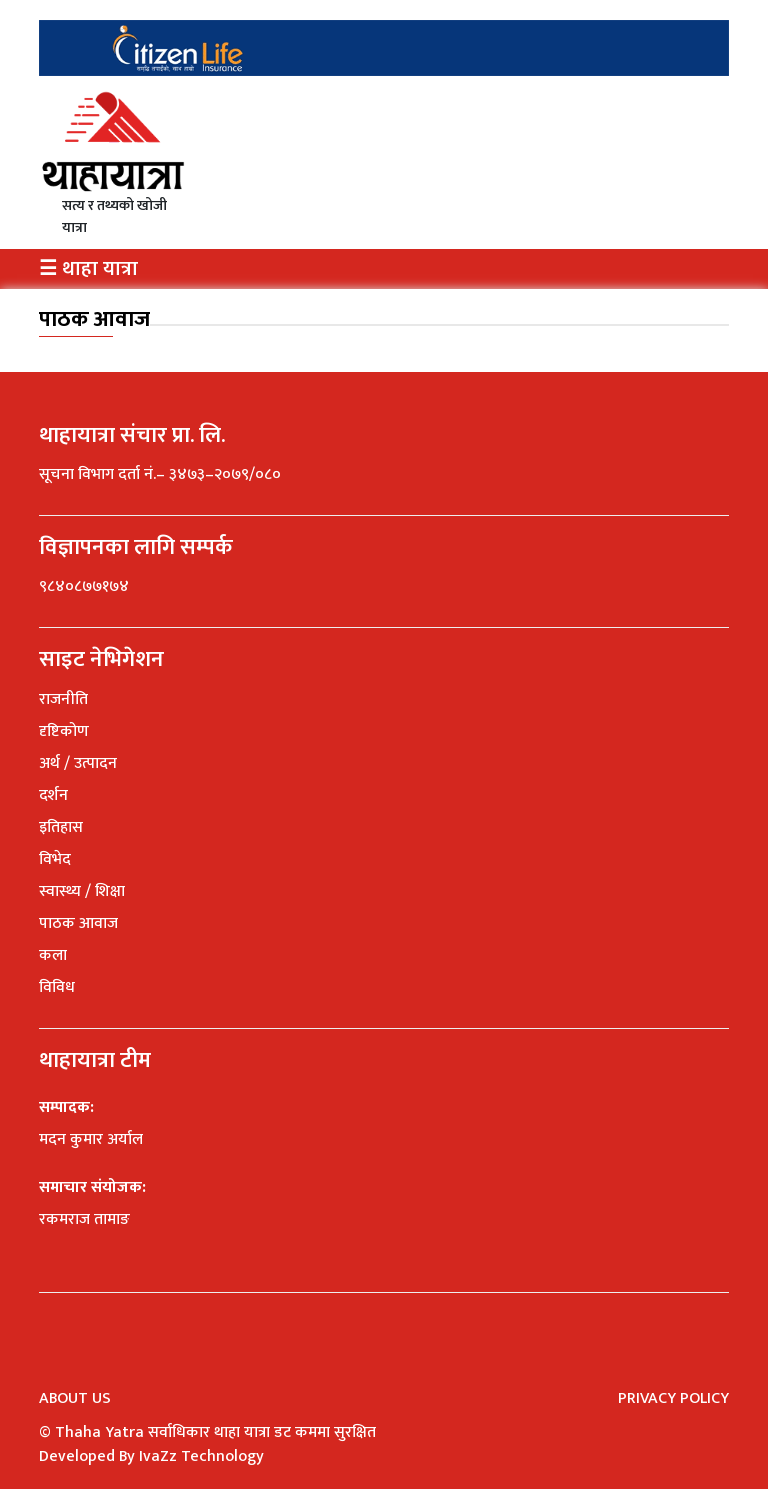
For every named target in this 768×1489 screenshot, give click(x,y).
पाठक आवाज (94, 319)
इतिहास (61, 827)
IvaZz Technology (201, 1456)
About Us (75, 1398)
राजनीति (63, 699)
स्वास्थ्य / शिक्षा (82, 891)
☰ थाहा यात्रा (88, 269)
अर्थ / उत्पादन (78, 763)
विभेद (55, 859)
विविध (57, 987)
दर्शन (53, 795)
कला (53, 955)
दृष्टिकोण (64, 731)
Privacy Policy (673, 1398)
